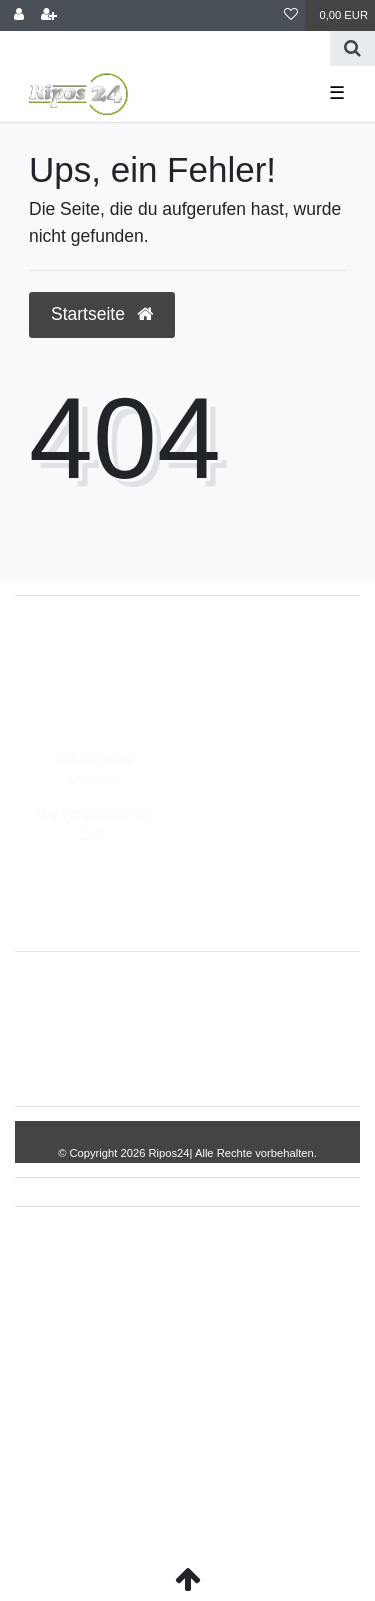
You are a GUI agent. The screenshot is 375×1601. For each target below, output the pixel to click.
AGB (227, 1060)
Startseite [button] (102, 314)
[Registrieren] (49, 15)
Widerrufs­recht (133, 997)
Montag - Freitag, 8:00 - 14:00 (128, 709)
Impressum (241, 997)
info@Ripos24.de (90, 688)
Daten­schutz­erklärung (116, 1060)
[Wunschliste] (291, 15)
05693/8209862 (84, 667)
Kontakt (293, 1060)
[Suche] (352, 48)
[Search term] (165, 48)
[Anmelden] (19, 15)
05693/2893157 (84, 646)
